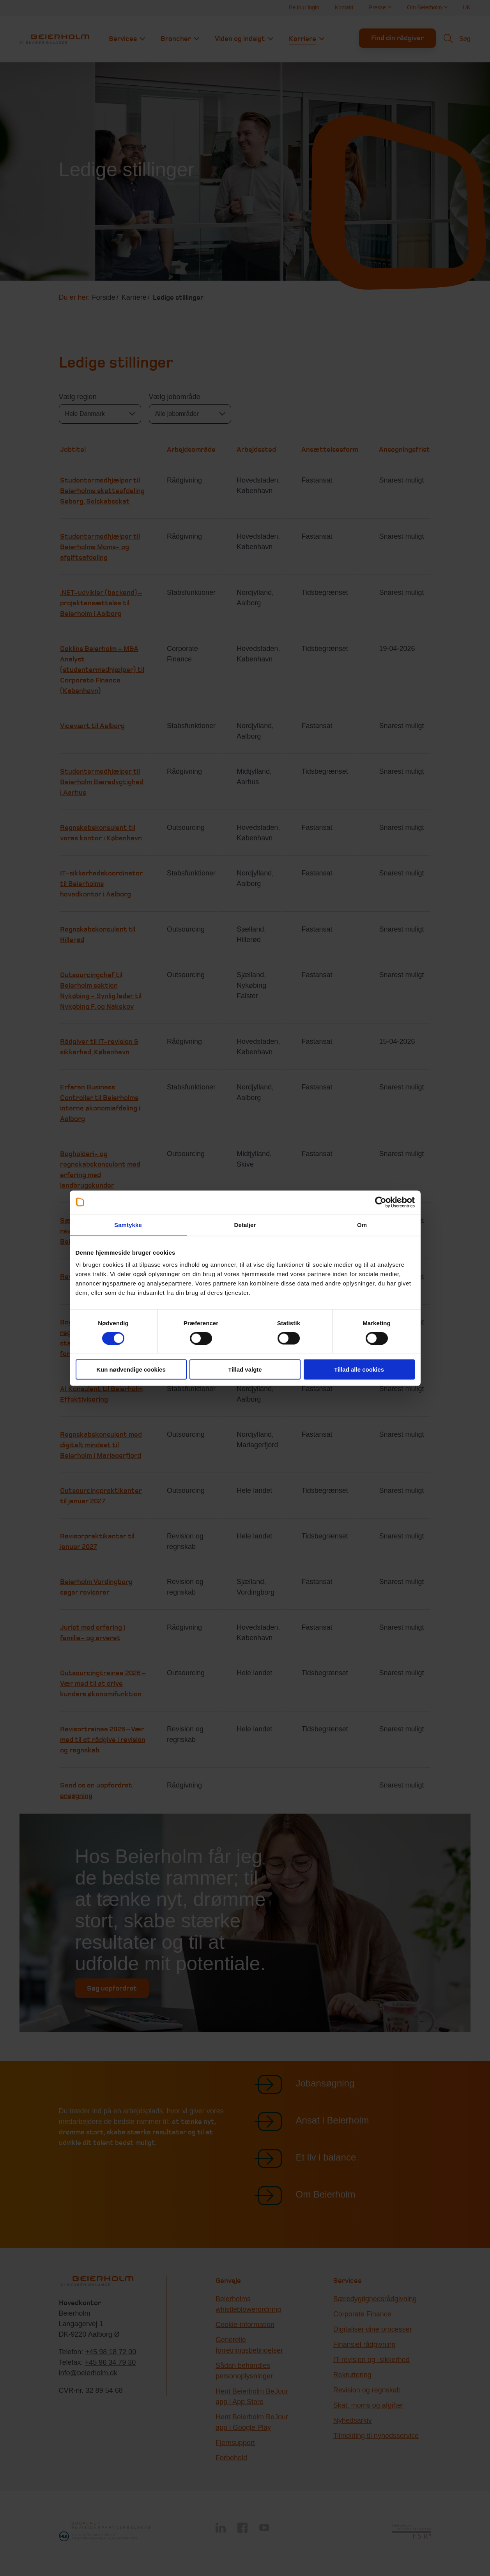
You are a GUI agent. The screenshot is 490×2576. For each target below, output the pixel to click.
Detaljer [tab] (245, 1224)
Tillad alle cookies (359, 1369)
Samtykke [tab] (128, 1224)
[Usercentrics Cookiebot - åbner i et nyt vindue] (381, 1202)
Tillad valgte (245, 1369)
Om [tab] (362, 1224)
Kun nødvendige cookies (131, 1369)
